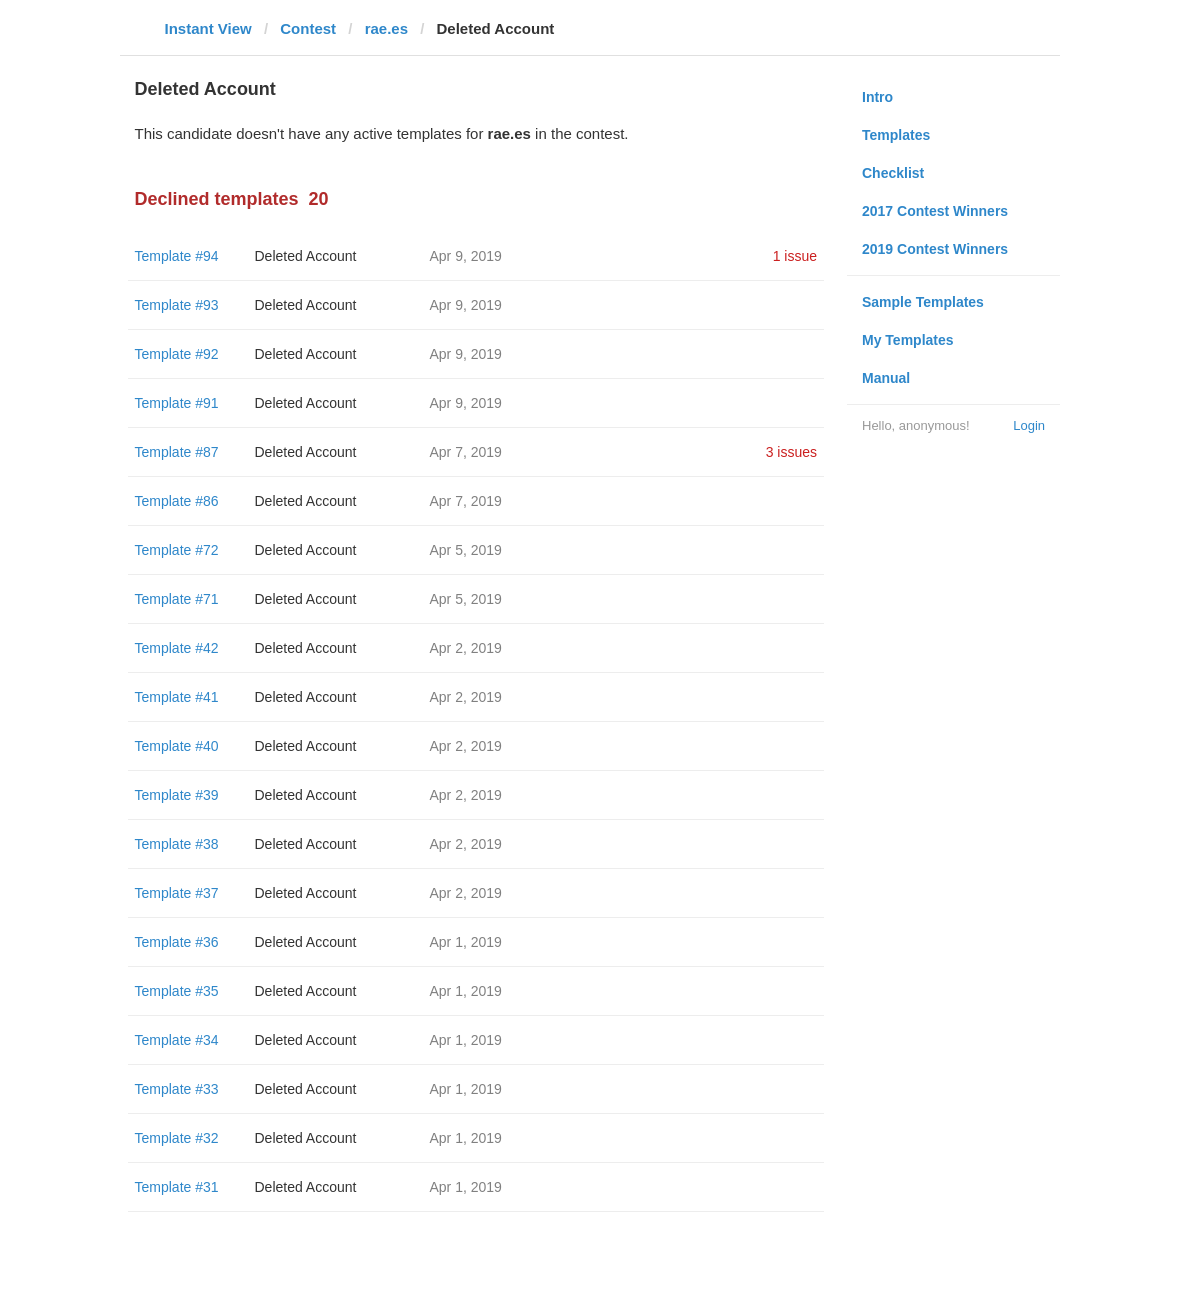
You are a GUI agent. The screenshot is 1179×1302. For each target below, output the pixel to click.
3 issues (791, 452)
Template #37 (177, 893)
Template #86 (177, 501)
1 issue (795, 256)
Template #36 (177, 942)
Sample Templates (923, 302)
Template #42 (177, 648)
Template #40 (177, 746)
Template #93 (177, 305)
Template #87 (177, 452)
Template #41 (177, 697)
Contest (308, 28)
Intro (877, 97)
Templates (896, 135)
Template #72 (177, 550)
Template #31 (177, 1187)
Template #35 (177, 991)
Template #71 (177, 599)
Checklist (893, 173)
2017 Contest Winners (935, 211)
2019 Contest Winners (935, 249)
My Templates (908, 340)
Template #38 (177, 844)
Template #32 (177, 1138)
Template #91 (177, 403)
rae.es (386, 28)
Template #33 (177, 1089)
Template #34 (177, 1040)
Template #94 (177, 256)
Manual (886, 378)
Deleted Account (306, 256)
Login (1029, 425)
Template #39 (177, 795)
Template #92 (177, 354)
